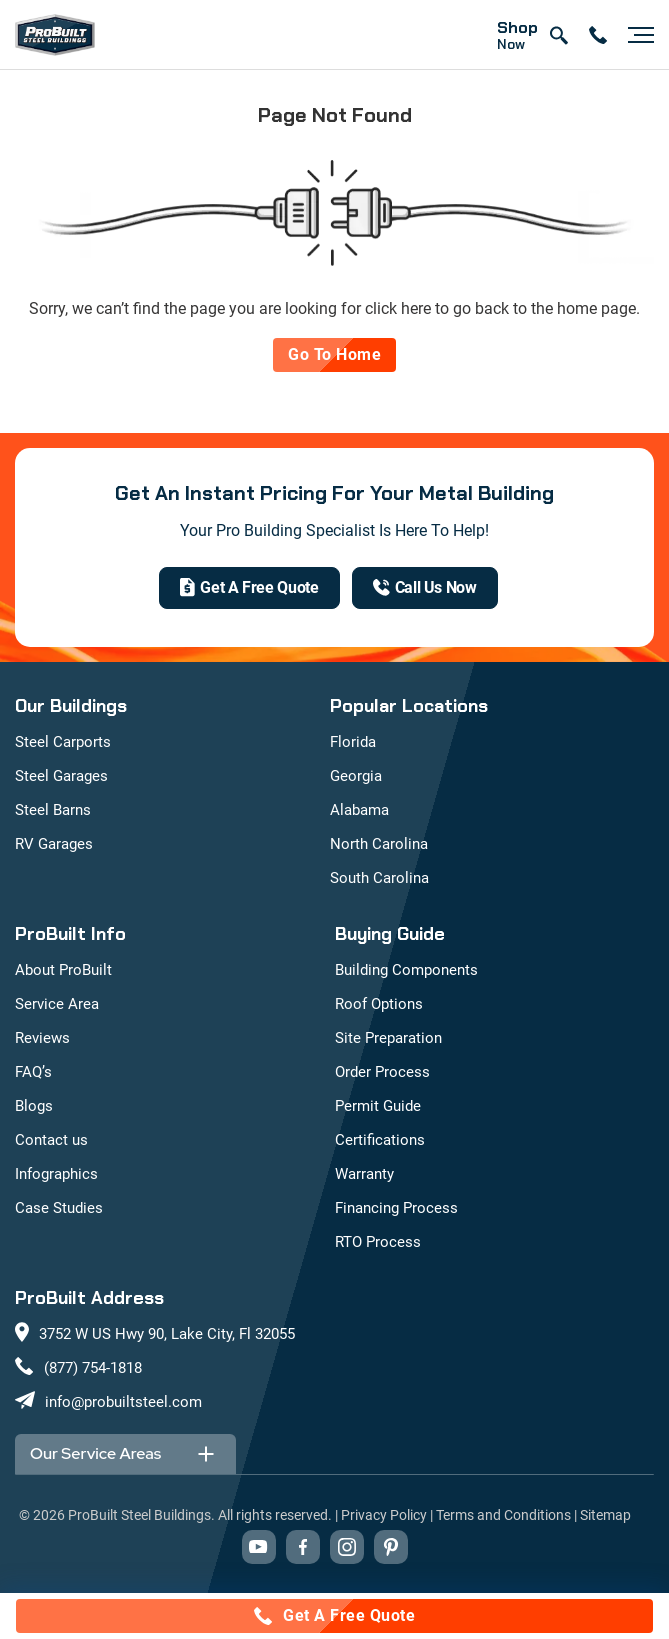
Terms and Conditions (503, 1515)
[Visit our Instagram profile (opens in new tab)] (347, 1547)
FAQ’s (33, 1072)
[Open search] (558, 35)
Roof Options (379, 1004)
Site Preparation (388, 1038)
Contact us (51, 1140)
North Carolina (379, 844)
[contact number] (598, 35)
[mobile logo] (55, 35)
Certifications (380, 1140)
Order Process (382, 1072)
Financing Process (396, 1208)
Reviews (42, 1038)
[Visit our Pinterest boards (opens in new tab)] (391, 1547)
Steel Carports (63, 742)
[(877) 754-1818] (425, 588)
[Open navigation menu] (636, 35)
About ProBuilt (63, 970)
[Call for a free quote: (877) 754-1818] (334, 1616)
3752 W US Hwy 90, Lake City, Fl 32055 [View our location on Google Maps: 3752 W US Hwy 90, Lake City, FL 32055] (167, 1334)
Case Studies (59, 1208)
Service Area (57, 1004)
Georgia (356, 776)
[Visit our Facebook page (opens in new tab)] (303, 1547)
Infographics (56, 1174)
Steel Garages (61, 776)
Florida (353, 742)
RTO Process (378, 1242)
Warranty (364, 1174)
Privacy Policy (384, 1515)
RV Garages (54, 844)
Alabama (359, 810)
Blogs (34, 1106)
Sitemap (605, 1515)
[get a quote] (249, 588)
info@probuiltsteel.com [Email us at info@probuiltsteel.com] (123, 1402)
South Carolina (379, 878)
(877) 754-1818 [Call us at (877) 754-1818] (93, 1368)
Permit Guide (378, 1106)
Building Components (406, 970)
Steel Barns (53, 810)
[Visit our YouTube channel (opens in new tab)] (259, 1547)
